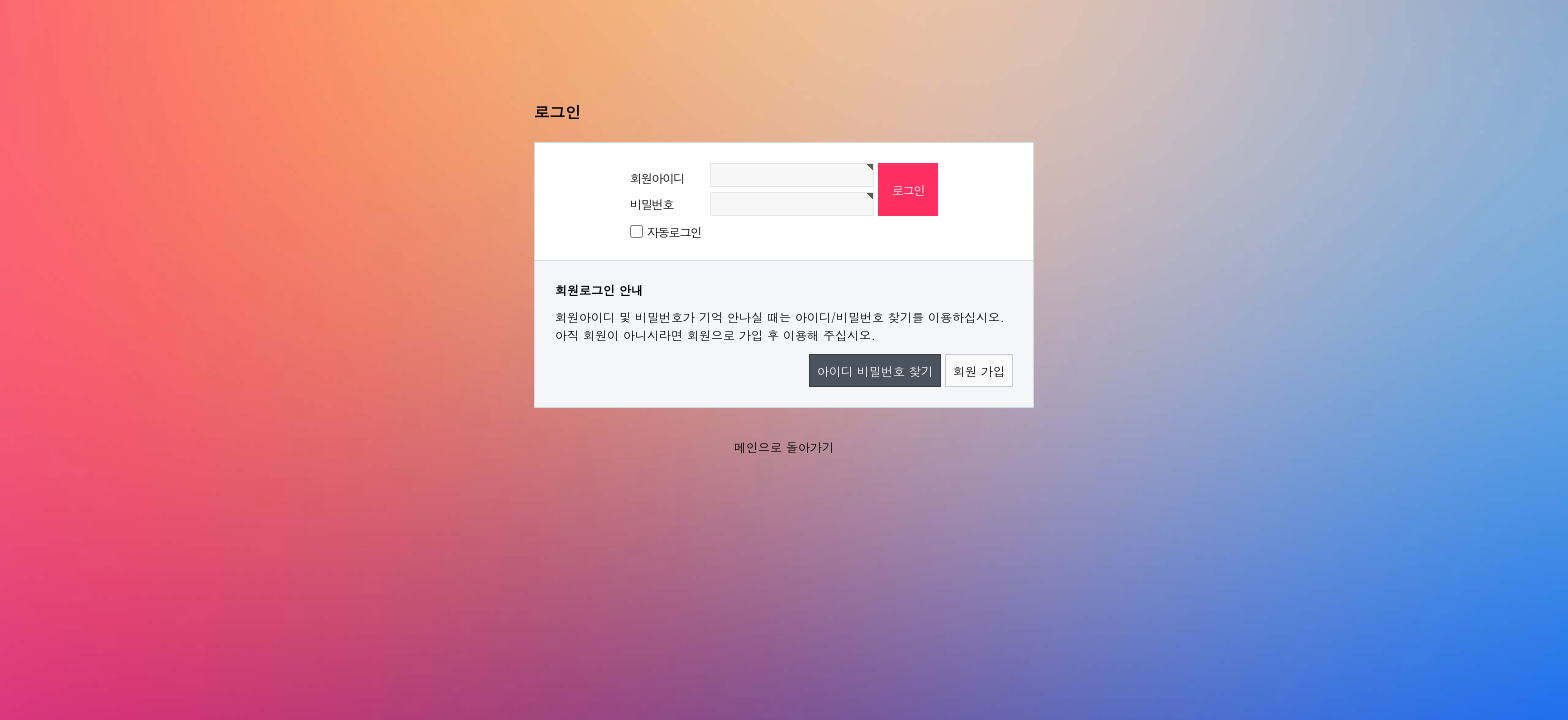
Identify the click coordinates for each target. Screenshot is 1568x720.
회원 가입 (979, 370)
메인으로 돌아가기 (784, 446)
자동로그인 (674, 231)
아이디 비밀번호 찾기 (875, 370)
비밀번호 (651, 203)
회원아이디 (657, 177)
